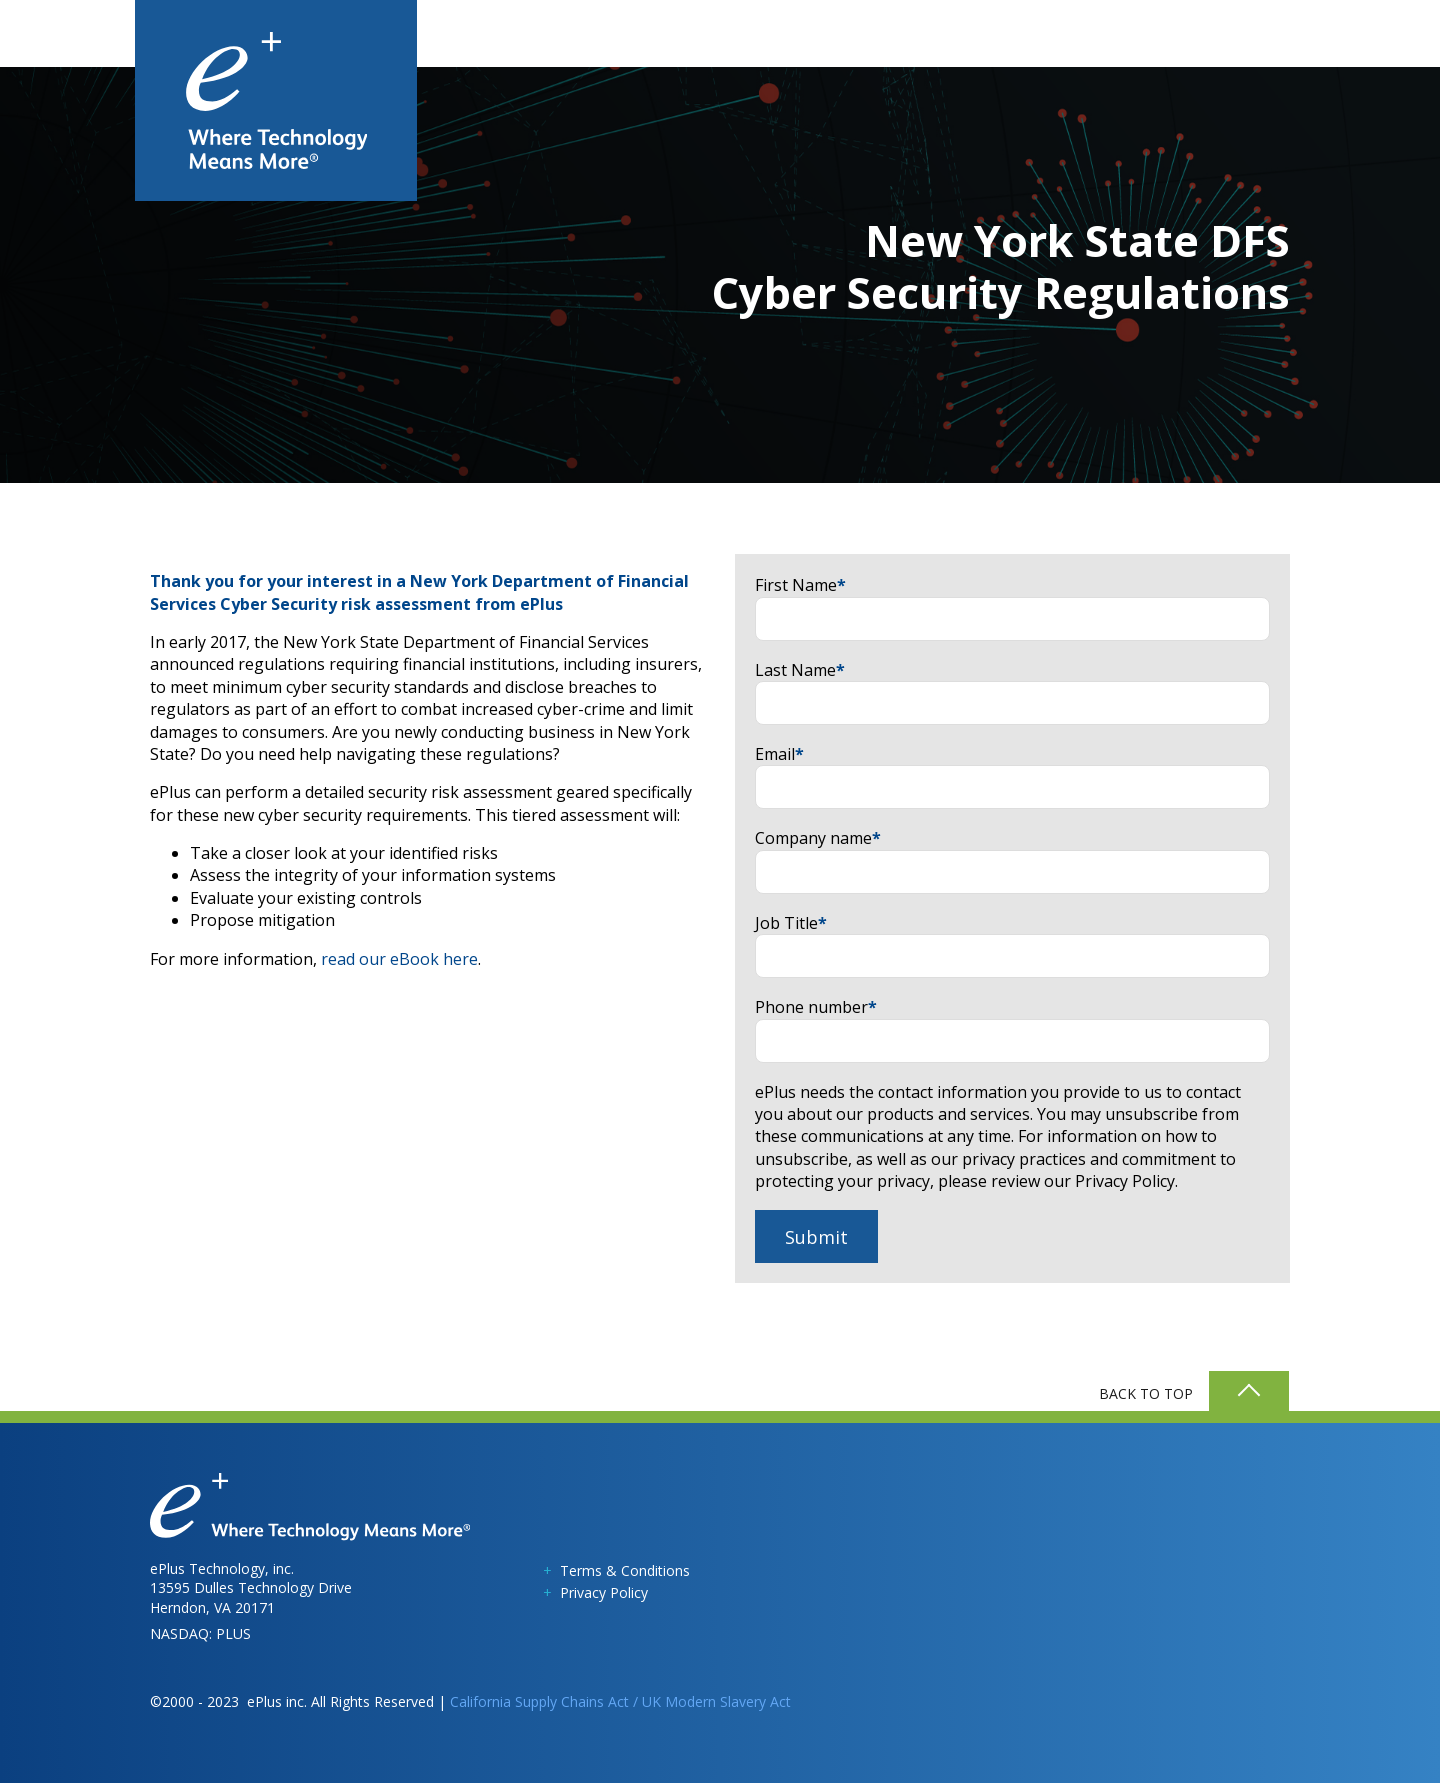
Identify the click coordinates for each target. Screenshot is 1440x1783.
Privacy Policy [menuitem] (604, 1592)
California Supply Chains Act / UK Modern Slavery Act (620, 1701)
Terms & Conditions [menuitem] (625, 1570)
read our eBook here (399, 959)
